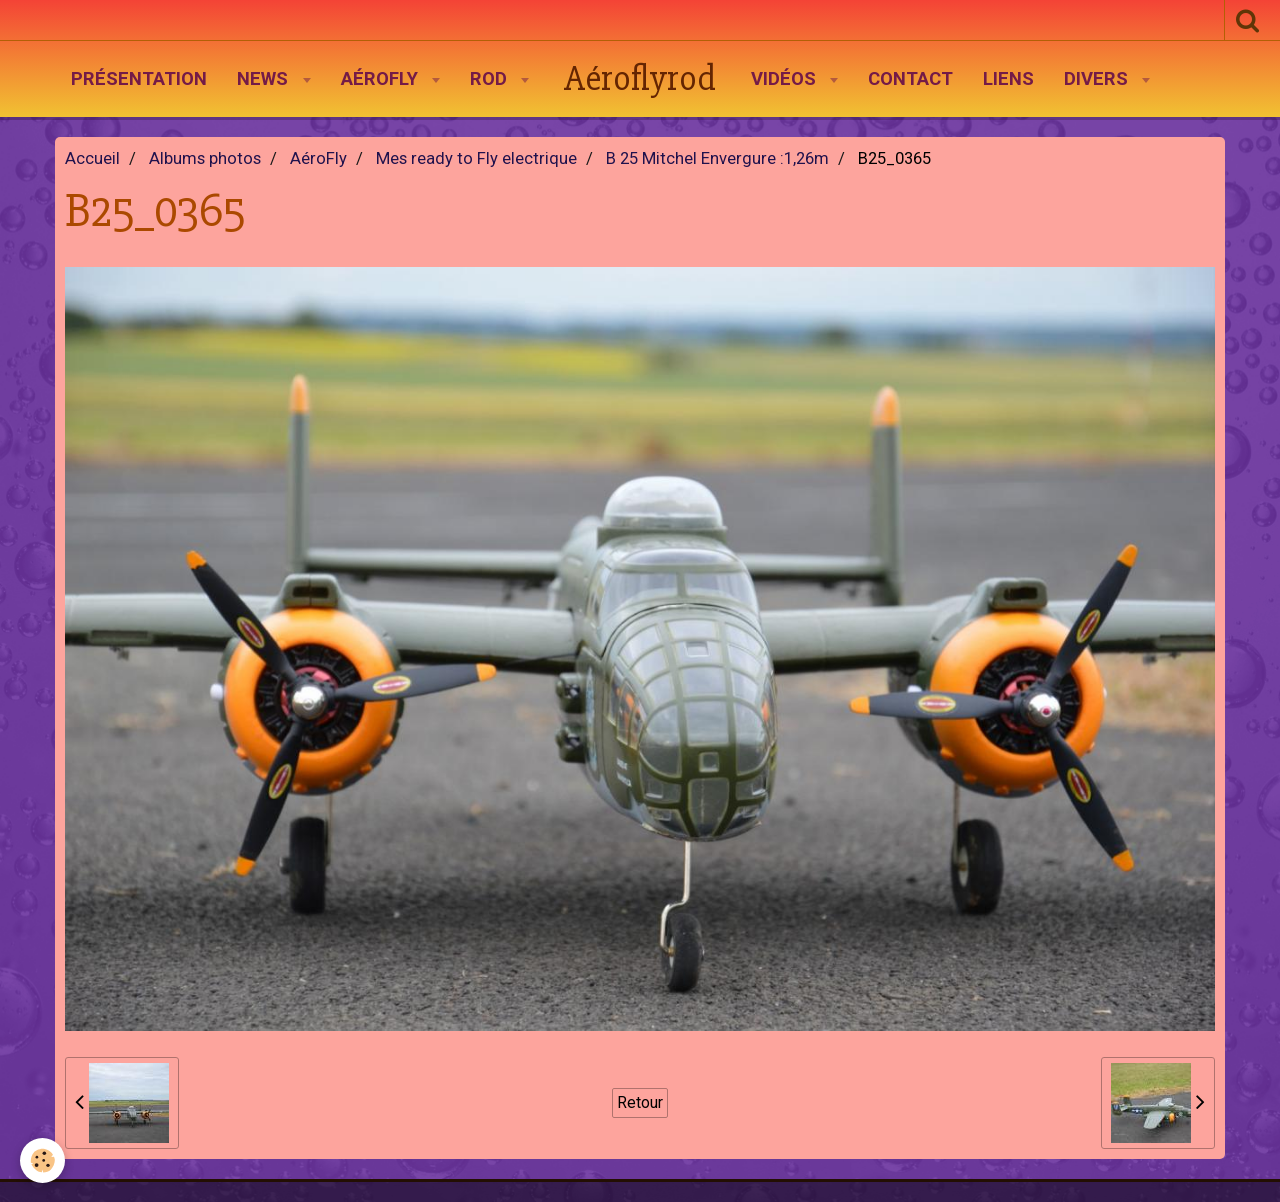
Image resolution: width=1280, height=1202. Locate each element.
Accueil (92, 158)
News (265, 79)
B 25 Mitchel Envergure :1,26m (717, 158)
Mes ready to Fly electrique (476, 158)
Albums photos (205, 158)
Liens (1008, 79)
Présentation (139, 79)
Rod (491, 79)
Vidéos (786, 79)
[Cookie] (42, 1160)
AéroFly (382, 79)
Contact (910, 79)
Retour (640, 1102)
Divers (1098, 79)
